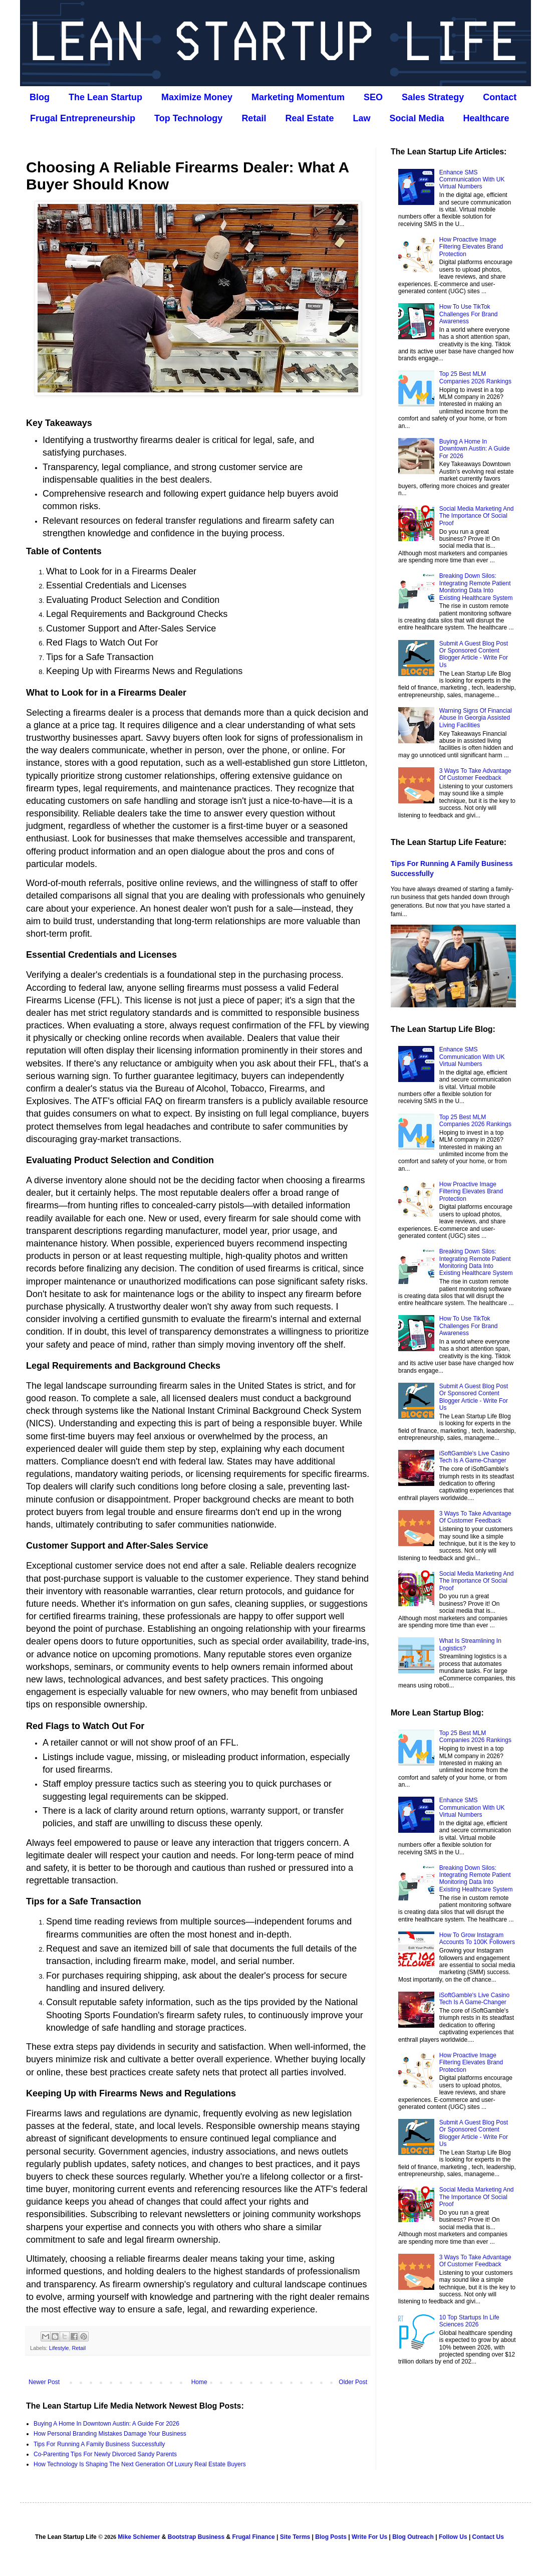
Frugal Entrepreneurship (82, 118)
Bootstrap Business (196, 2536)
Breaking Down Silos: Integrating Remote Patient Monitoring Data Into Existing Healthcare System (476, 586)
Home (199, 2382)
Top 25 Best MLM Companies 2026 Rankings (475, 377)
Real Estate (309, 118)
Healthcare (486, 118)
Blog (40, 97)
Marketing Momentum (298, 97)
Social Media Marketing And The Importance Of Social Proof (476, 516)
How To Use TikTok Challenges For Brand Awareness (468, 314)
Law (361, 118)
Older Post (353, 2382)
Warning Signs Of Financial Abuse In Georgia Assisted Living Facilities (475, 718)
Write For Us (369, 2536)
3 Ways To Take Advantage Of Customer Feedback (475, 774)
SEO (373, 97)
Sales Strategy (433, 97)
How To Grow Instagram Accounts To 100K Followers (477, 1938)
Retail (253, 118)
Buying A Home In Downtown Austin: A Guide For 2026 (106, 2423)
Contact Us (488, 2536)
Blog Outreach (413, 2536)
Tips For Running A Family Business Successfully (99, 2444)
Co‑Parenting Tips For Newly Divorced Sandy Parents (105, 2454)
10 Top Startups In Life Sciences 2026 (469, 2321)
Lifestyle (59, 2348)
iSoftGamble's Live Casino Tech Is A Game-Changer (474, 1457)
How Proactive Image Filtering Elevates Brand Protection (471, 247)
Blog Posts (331, 2536)
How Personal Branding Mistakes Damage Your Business (110, 2433)
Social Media (416, 118)
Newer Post (44, 2382)
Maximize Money (196, 97)
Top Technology (188, 118)
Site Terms (295, 2536)
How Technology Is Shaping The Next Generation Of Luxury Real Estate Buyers (140, 2464)
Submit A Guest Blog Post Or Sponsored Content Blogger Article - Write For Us (473, 654)
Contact (499, 97)
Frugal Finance (253, 2536)
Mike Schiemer (139, 2536)
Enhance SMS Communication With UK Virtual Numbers (472, 179)
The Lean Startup (105, 97)
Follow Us (453, 2536)
